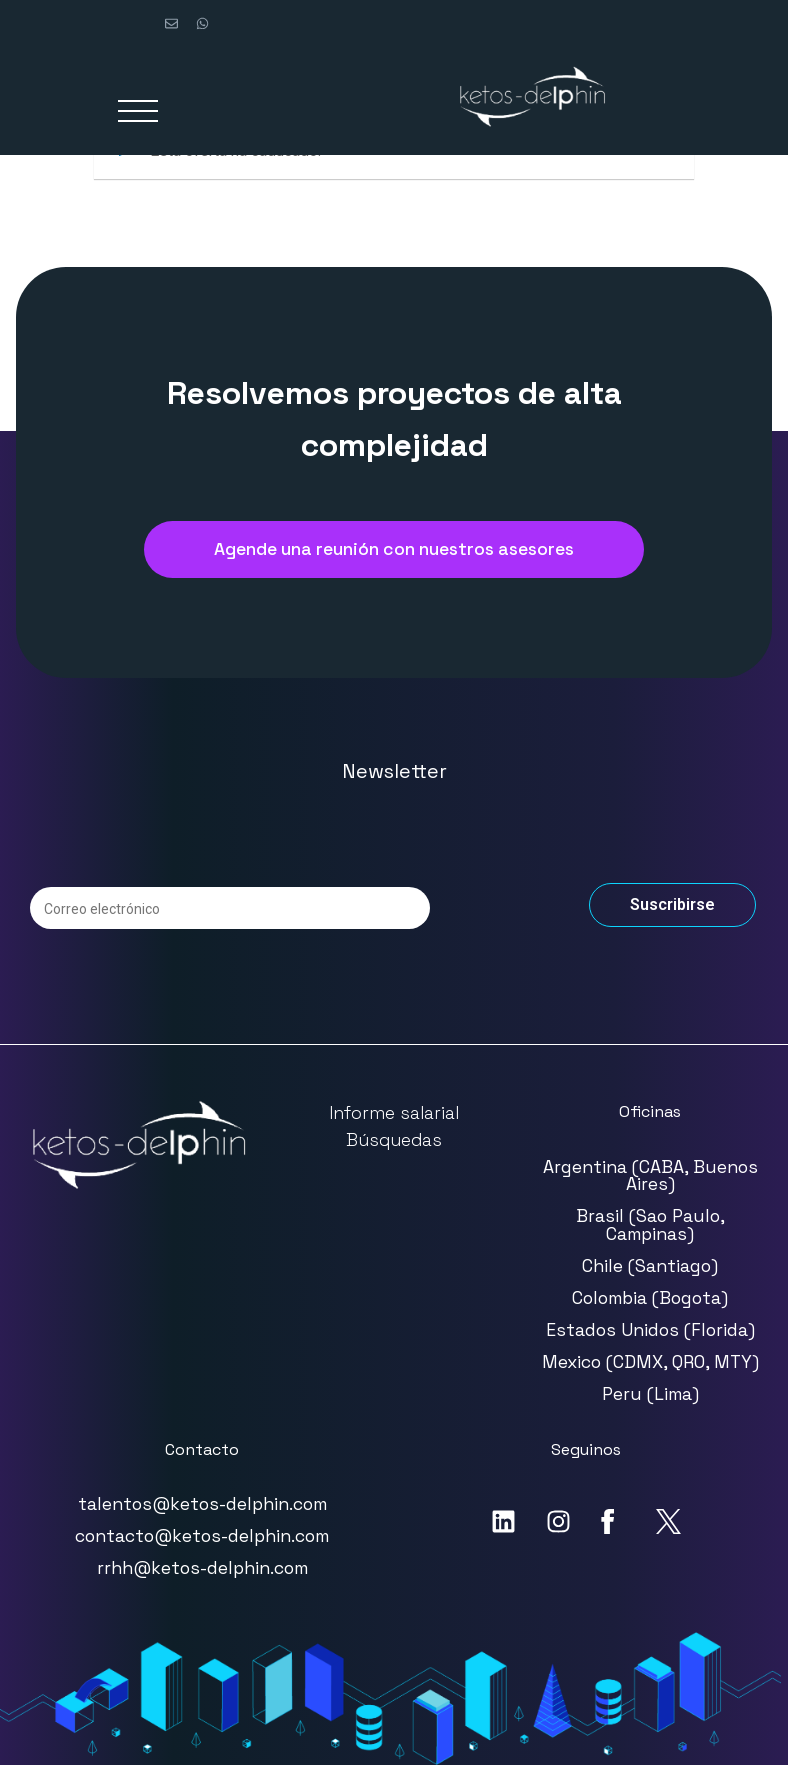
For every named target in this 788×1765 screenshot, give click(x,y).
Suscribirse (672, 904)
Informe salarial (394, 1113)
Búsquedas (394, 1140)
